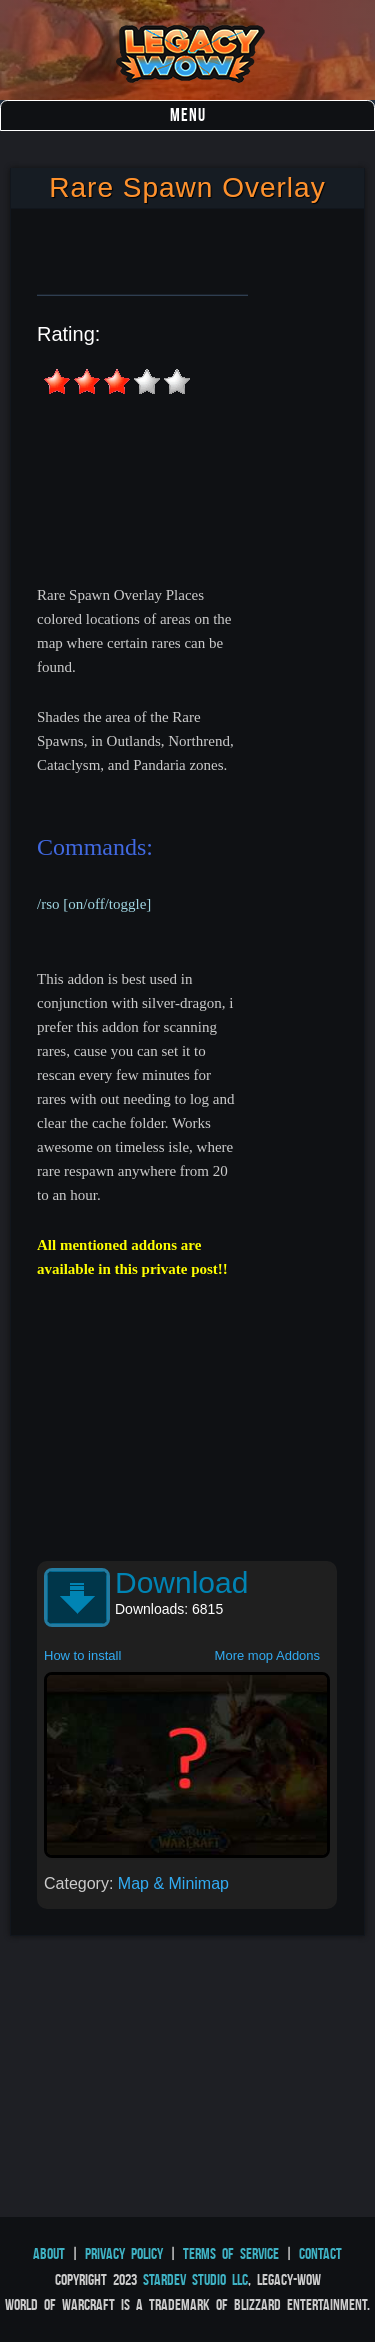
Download (181, 1582)
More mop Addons (268, 1655)
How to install (82, 1655)
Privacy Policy (124, 2253)
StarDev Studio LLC (195, 2279)
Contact (320, 2253)
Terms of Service (231, 2253)
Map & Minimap (173, 1883)
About (49, 2253)
